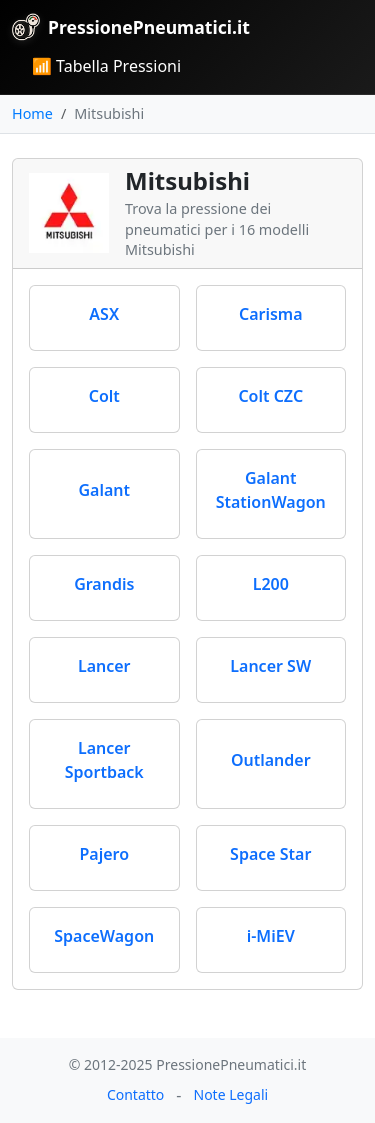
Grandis (104, 584)
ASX (104, 314)
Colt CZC (270, 396)
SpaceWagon (104, 936)
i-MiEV (271, 936)
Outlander (271, 760)
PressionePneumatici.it (131, 27)
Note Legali (231, 1094)
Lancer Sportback (104, 760)
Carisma (271, 314)
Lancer (104, 666)
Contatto (135, 1094)
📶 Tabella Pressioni (106, 66)
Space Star (270, 854)
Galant (104, 490)
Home (32, 113)
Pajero (104, 854)
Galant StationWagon (271, 490)
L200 (271, 584)
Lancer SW (270, 666)
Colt (104, 396)
